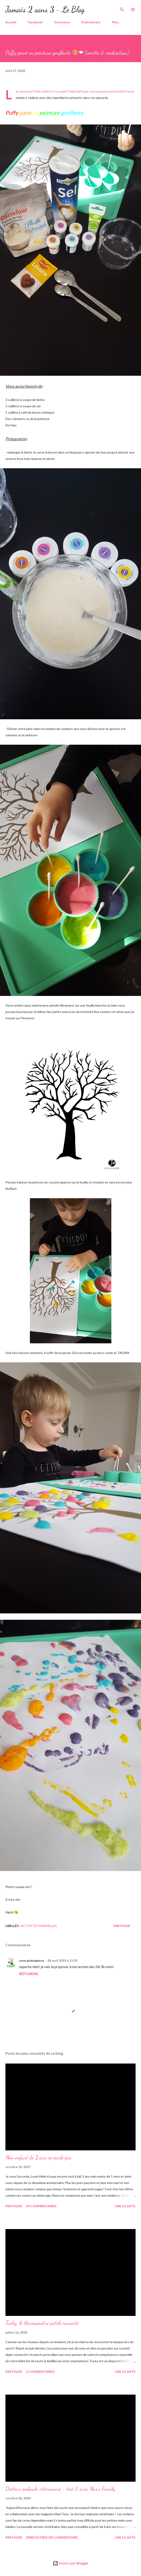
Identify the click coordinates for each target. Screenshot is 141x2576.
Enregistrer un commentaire (52, 2537)
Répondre (28, 1973)
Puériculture (90, 22)
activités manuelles (39, 1926)
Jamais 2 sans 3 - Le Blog (45, 9)
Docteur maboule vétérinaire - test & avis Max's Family (60, 2489)
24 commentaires (41, 2206)
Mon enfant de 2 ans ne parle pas (38, 2157)
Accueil (10, 22)
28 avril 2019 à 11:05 (62, 1960)
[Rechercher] (122, 8)
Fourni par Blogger (70, 2563)
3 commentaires (40, 2372)
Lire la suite (125, 2206)
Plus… (116, 22)
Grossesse (62, 22)
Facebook (35, 22)
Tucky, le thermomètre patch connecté (42, 2323)
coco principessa (31, 1960)
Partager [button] (121, 1926)
